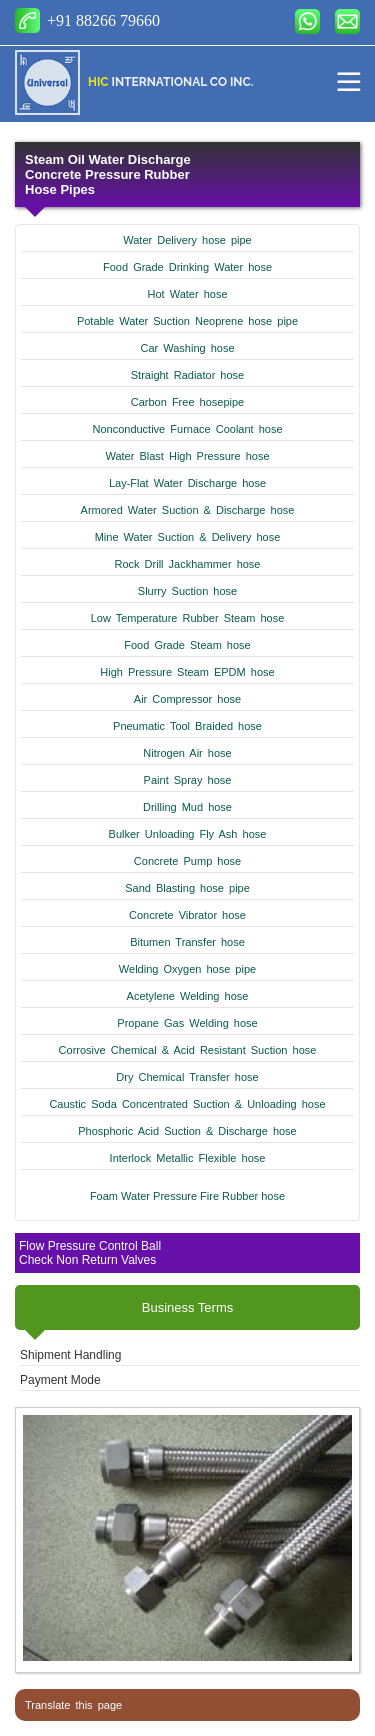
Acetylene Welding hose (188, 996)
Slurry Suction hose (187, 591)
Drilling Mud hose (187, 807)
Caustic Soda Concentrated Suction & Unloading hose (187, 1104)
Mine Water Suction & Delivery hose (188, 537)
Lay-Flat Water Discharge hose (187, 483)
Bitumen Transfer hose (187, 942)
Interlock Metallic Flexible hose (188, 1158)
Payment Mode (60, 1380)
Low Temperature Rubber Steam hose (188, 618)
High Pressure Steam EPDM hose (187, 672)
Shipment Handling (70, 1355)
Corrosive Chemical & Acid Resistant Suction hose (188, 1050)
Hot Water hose (187, 294)
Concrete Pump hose (187, 861)
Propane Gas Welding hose (187, 1023)
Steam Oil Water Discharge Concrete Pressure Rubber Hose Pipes (108, 174)
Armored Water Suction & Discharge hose (188, 510)
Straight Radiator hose (187, 375)
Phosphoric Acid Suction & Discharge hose (187, 1131)
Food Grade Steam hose (187, 645)
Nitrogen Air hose (187, 753)
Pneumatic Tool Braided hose (187, 726)
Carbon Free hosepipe (187, 402)
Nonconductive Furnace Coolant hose (187, 429)
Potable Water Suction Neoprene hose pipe (187, 321)
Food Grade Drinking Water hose (187, 267)
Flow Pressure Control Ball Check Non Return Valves (90, 1253)
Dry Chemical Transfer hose (187, 1077)
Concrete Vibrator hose (187, 915)
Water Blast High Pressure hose (187, 456)
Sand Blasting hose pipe (187, 888)
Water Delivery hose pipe (187, 240)
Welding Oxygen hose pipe (187, 969)
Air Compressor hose (187, 699)
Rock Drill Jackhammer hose (188, 564)
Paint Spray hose (188, 780)
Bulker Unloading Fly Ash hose (188, 834)
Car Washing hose (187, 348)
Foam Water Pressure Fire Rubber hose (187, 1196)
